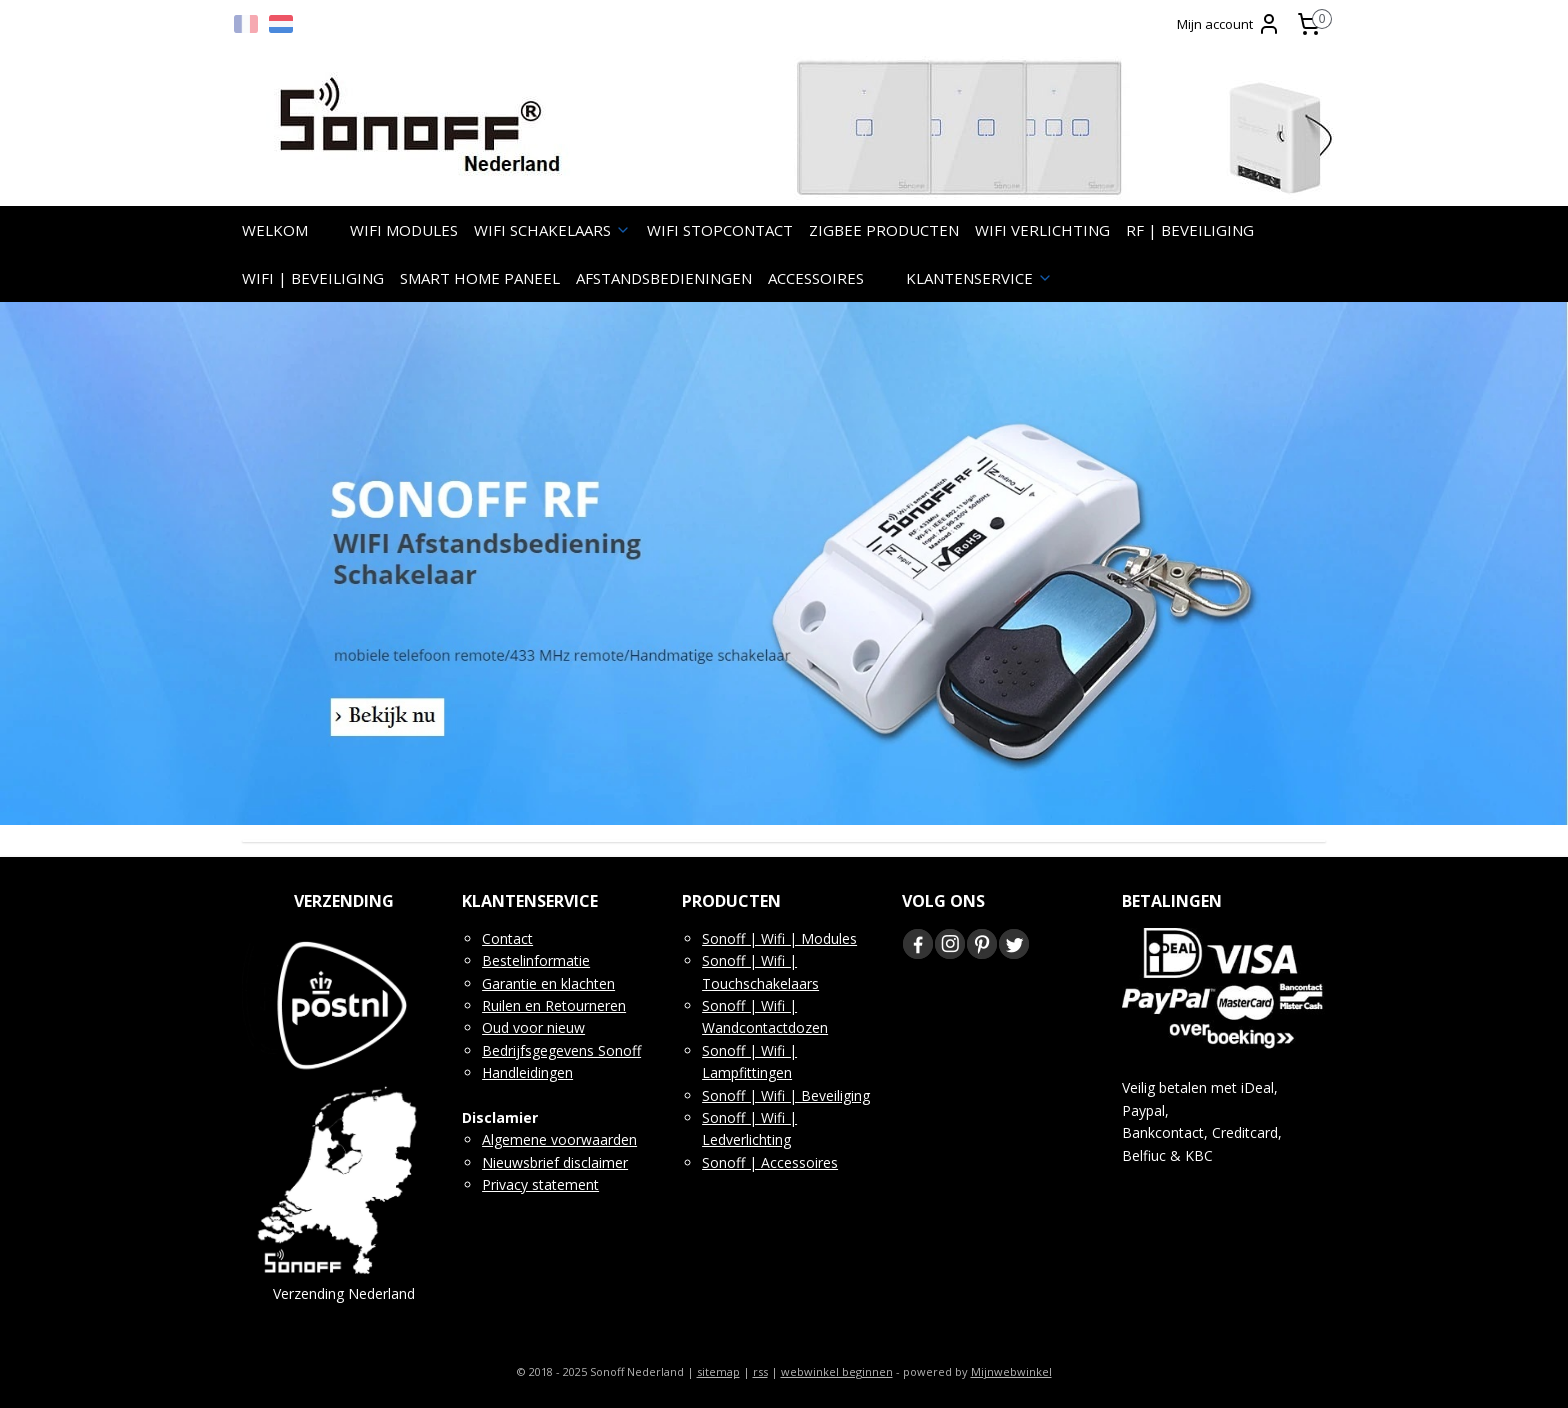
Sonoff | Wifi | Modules (779, 938)
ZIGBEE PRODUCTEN (884, 230)
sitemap (718, 1371)
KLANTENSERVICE (979, 278)
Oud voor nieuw (533, 1027)
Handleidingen (527, 1072)
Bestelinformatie (536, 960)
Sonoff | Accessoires (770, 1162)
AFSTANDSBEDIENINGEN (664, 278)
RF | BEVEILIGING (1190, 230)
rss (760, 1371)
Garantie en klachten (548, 983)
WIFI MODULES (404, 230)
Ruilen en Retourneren (554, 1005)
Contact (507, 938)
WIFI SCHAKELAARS (552, 230)
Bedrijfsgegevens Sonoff (561, 1050)
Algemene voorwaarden (559, 1139)
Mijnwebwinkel (1011, 1371)
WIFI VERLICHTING (1042, 230)
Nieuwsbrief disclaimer (555, 1162)
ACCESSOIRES (816, 278)
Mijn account (1229, 24)
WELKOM (275, 230)
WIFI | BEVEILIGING (313, 278)
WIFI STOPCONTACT (720, 230)
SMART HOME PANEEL (480, 278)
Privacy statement (540, 1184)
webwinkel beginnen (837, 1371)
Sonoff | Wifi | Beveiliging (786, 1095)
